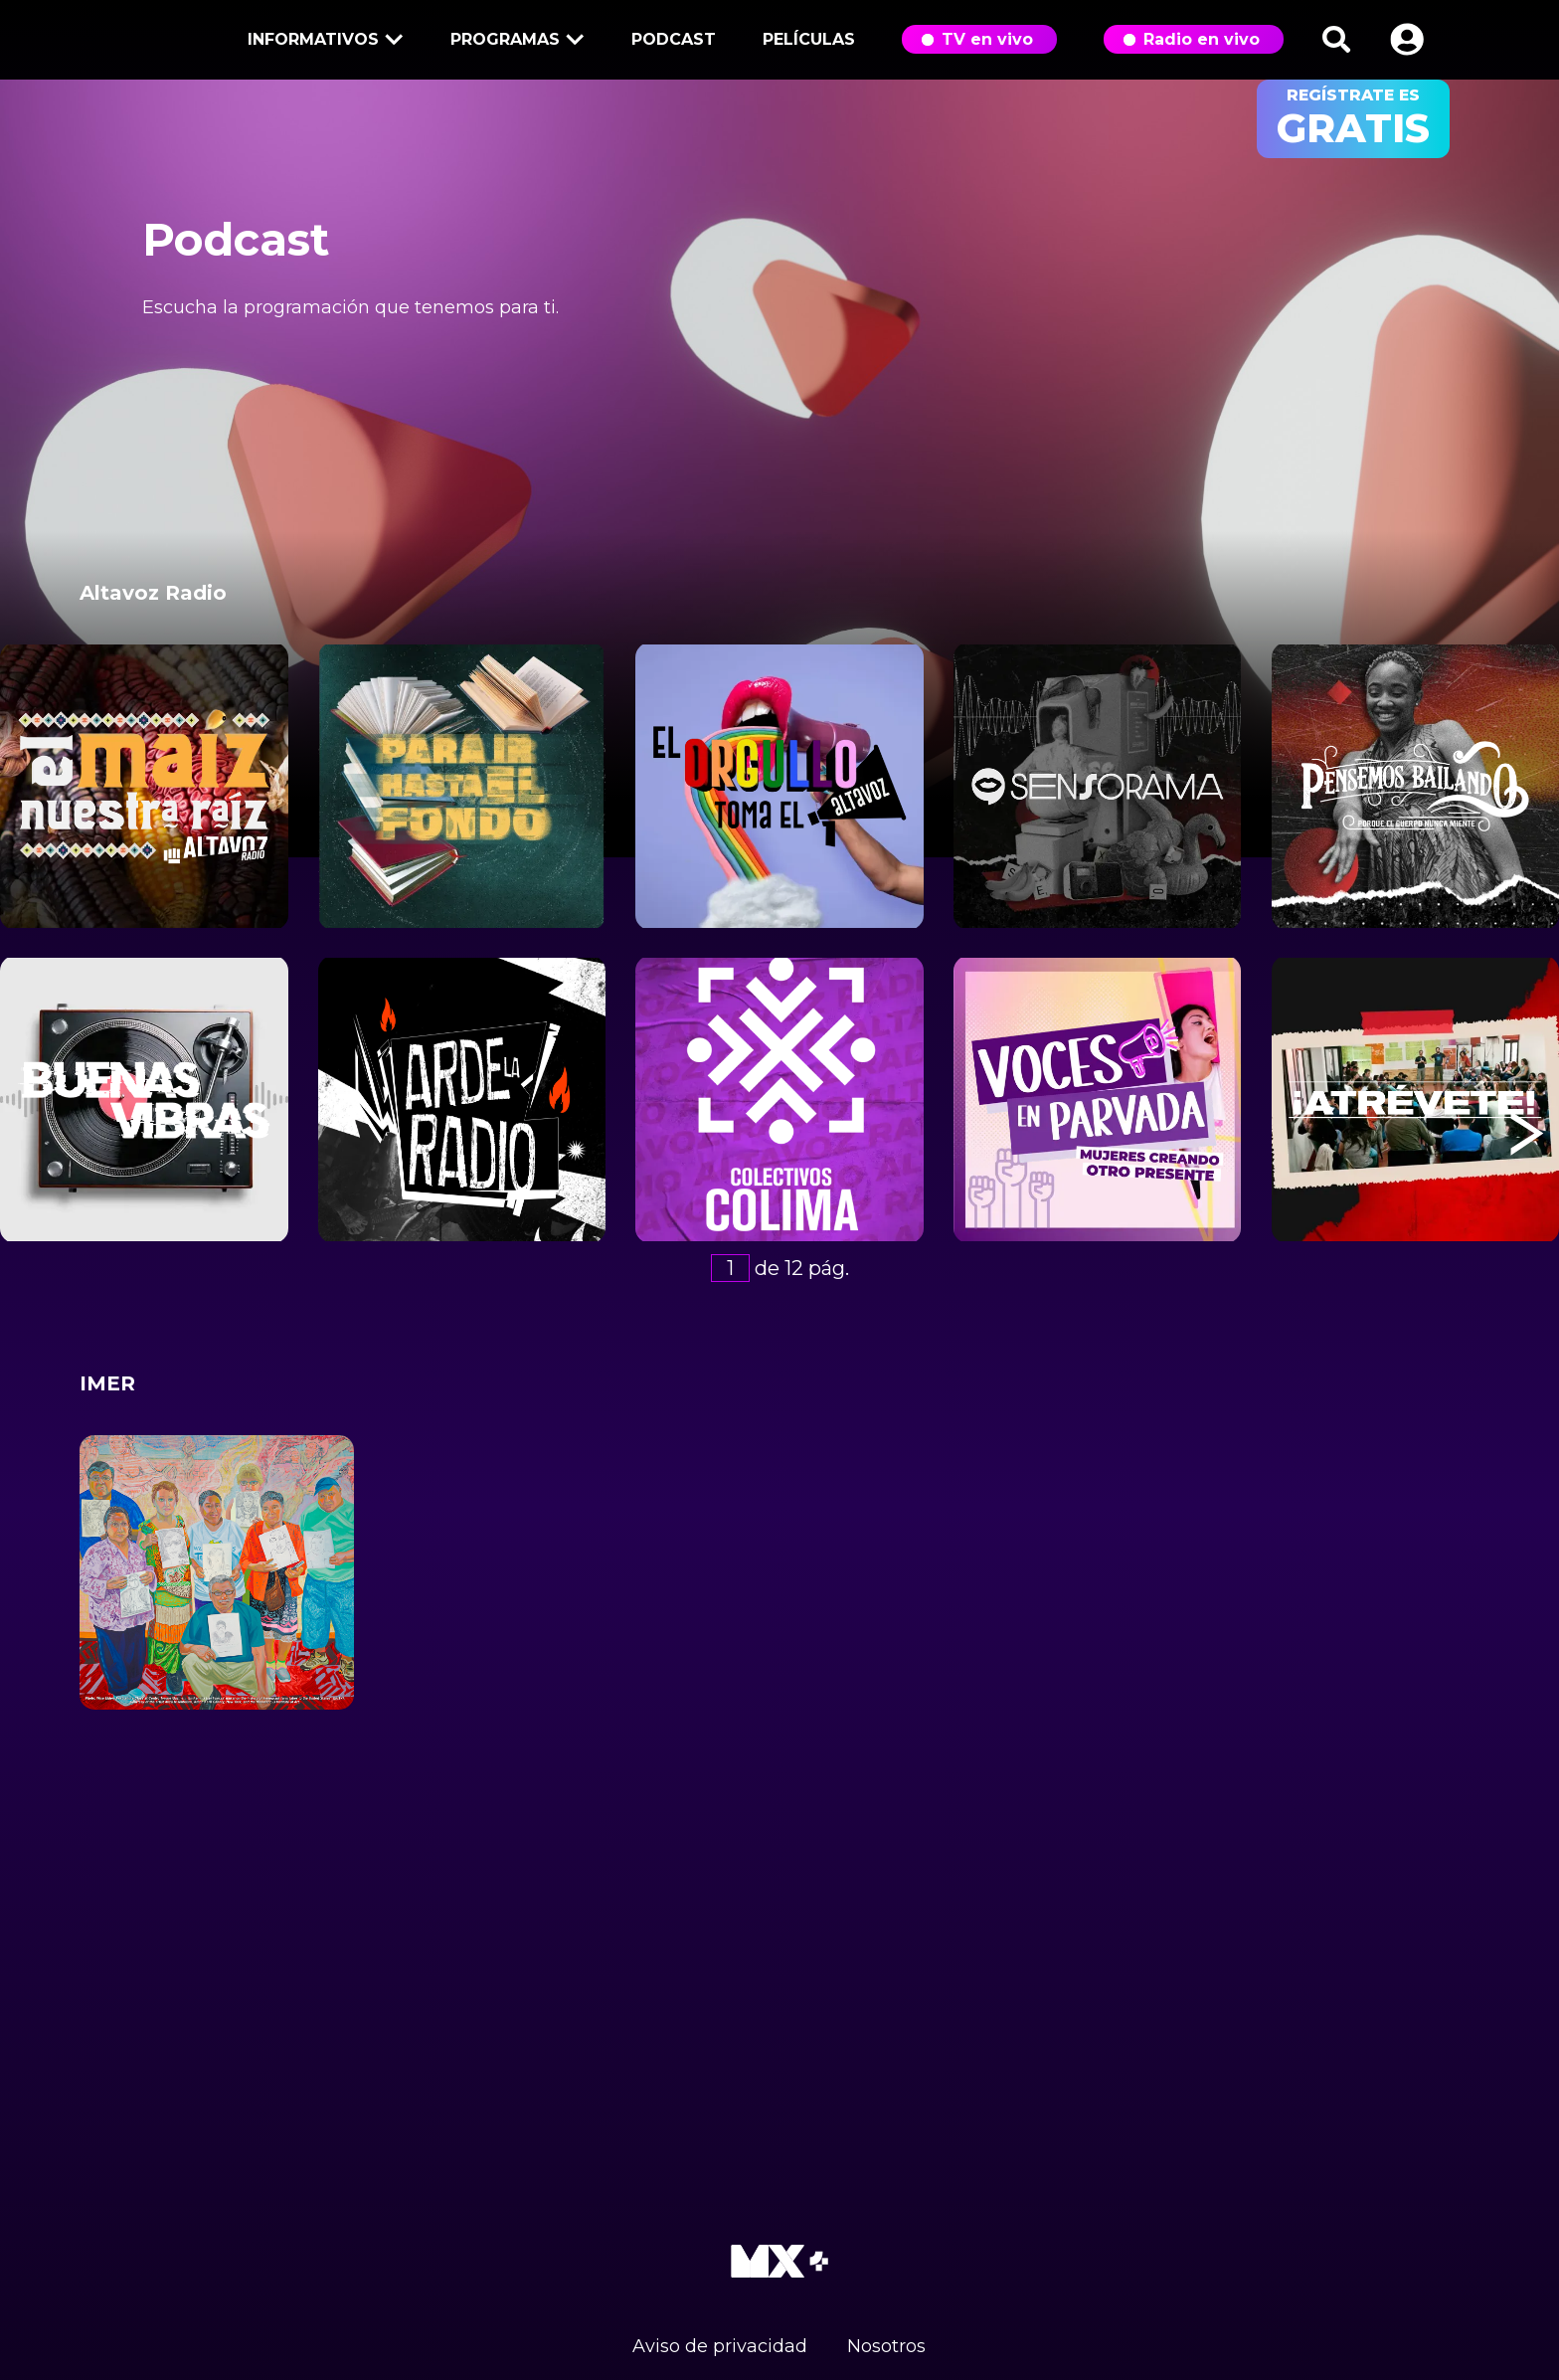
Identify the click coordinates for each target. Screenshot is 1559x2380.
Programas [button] (514, 41)
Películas (809, 39)
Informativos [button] (322, 41)
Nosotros (886, 2346)
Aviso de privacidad (719, 2346)
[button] (1407, 39)
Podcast (673, 39)
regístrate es (1353, 119)
